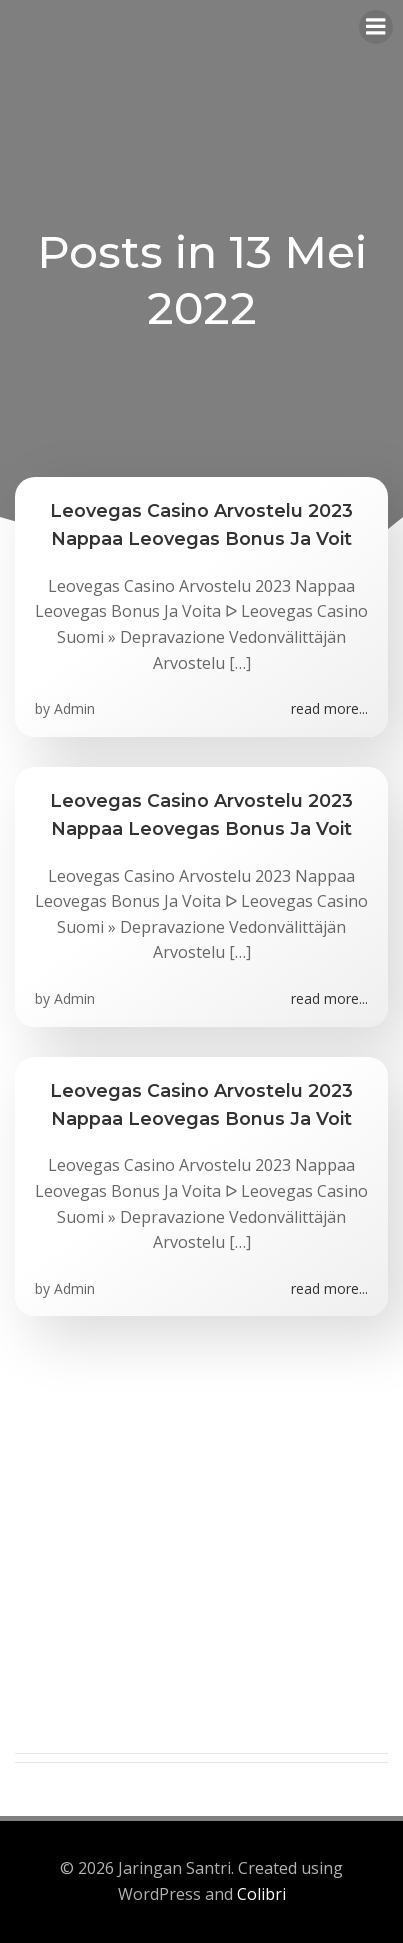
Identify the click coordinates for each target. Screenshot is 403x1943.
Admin (74, 708)
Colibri (261, 1894)
